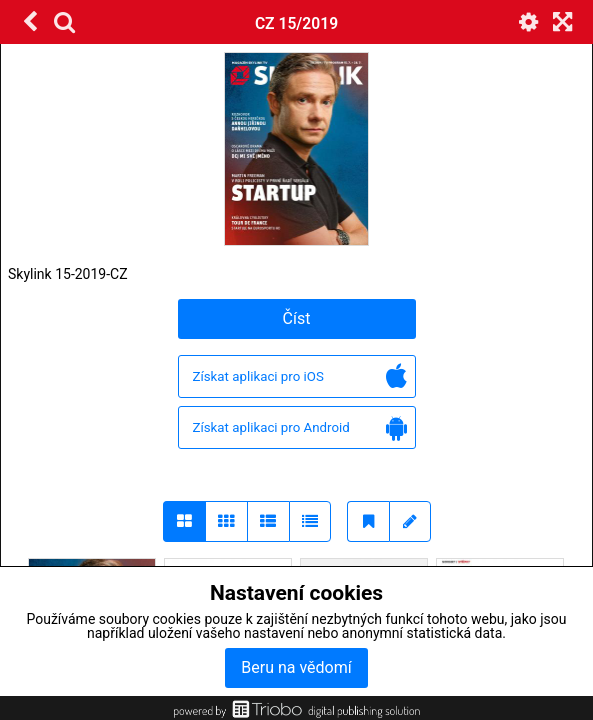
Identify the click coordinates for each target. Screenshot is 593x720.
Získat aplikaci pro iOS (300, 377)
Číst (297, 318)
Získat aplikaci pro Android (300, 428)
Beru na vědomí (296, 667)
